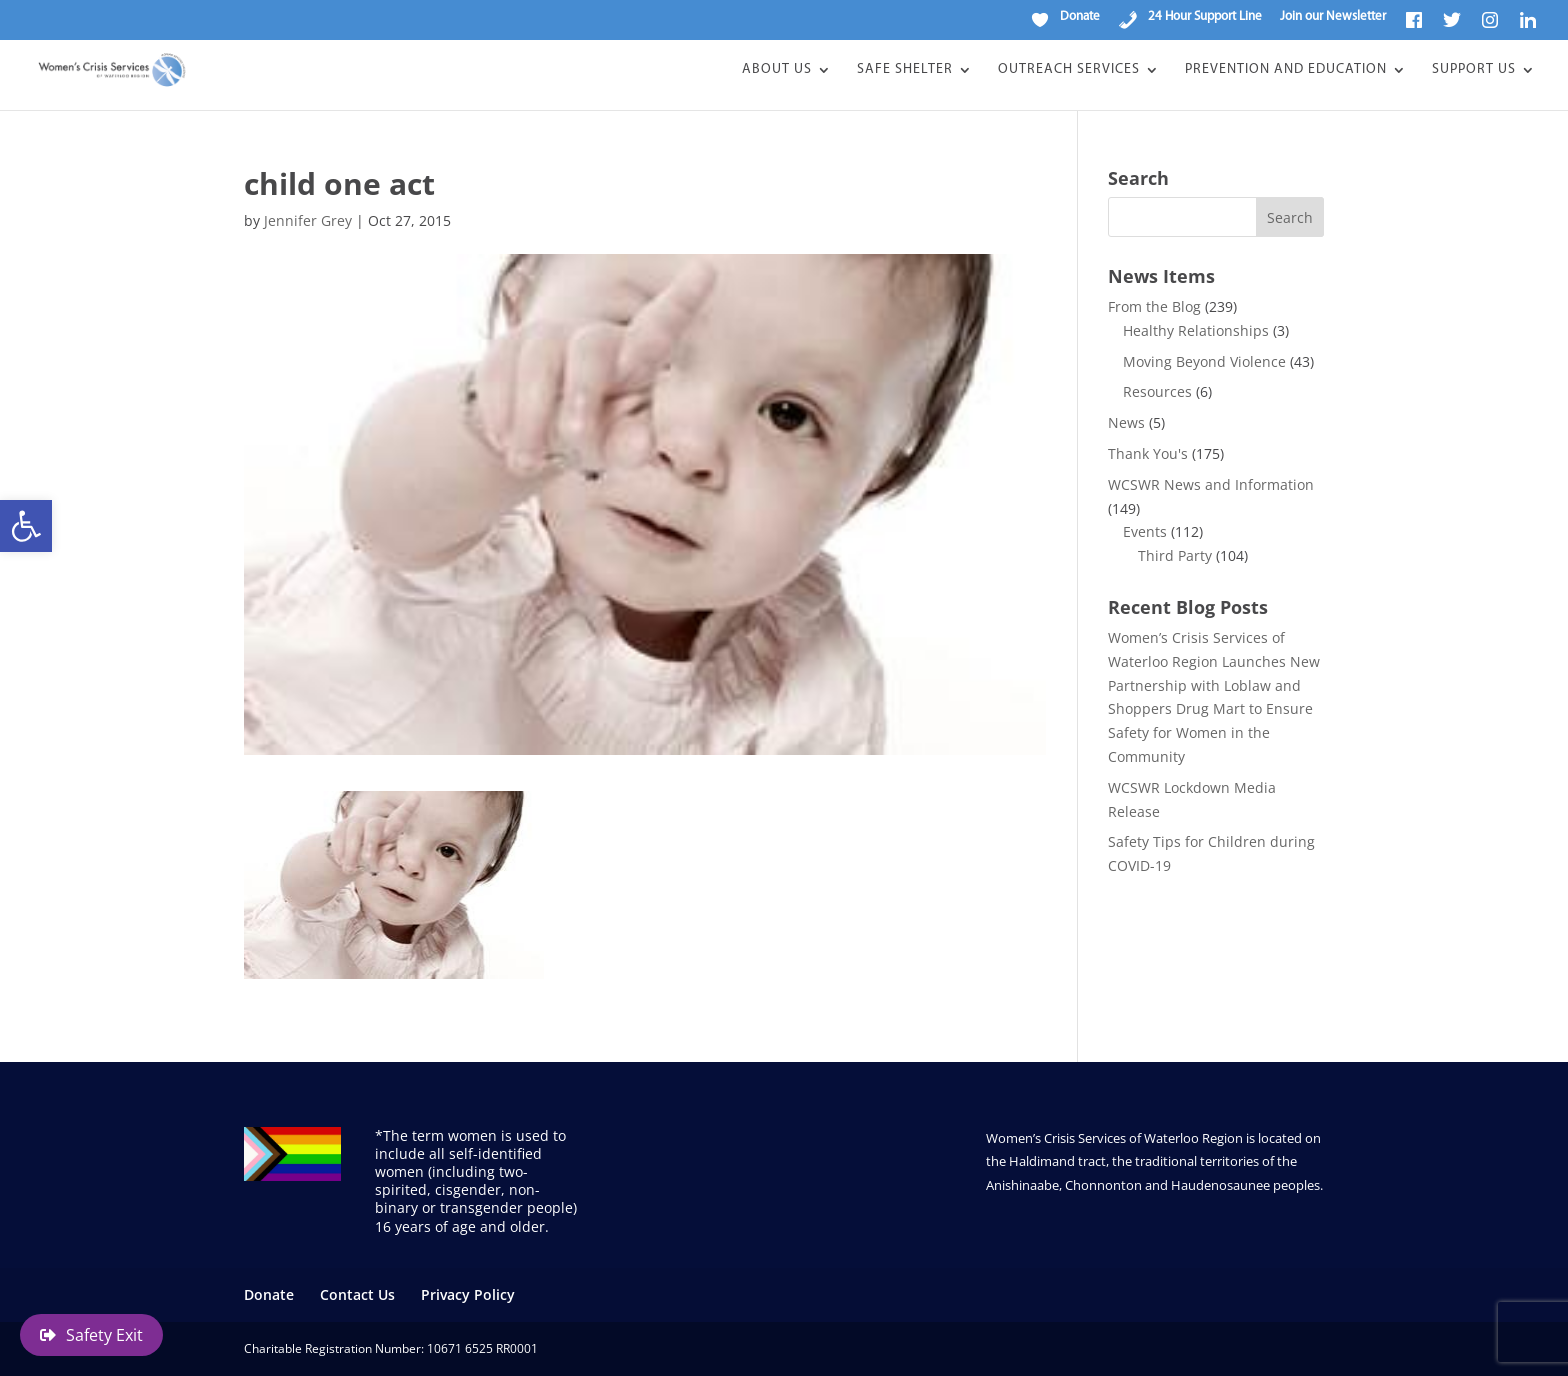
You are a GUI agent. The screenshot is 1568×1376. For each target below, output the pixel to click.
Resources (1157, 391)
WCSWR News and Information (1211, 484)
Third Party (1175, 555)
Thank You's (1148, 453)
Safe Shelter (905, 70)
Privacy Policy (468, 1294)
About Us (777, 70)
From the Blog (1154, 306)
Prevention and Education (1286, 70)
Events (1145, 531)
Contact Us (357, 1294)
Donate (269, 1294)
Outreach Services (1069, 70)
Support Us (1474, 70)
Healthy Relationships (1196, 330)
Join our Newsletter (1333, 16)
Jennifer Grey (308, 220)
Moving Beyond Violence (1204, 361)
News (1126, 422)
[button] (26, 526)
